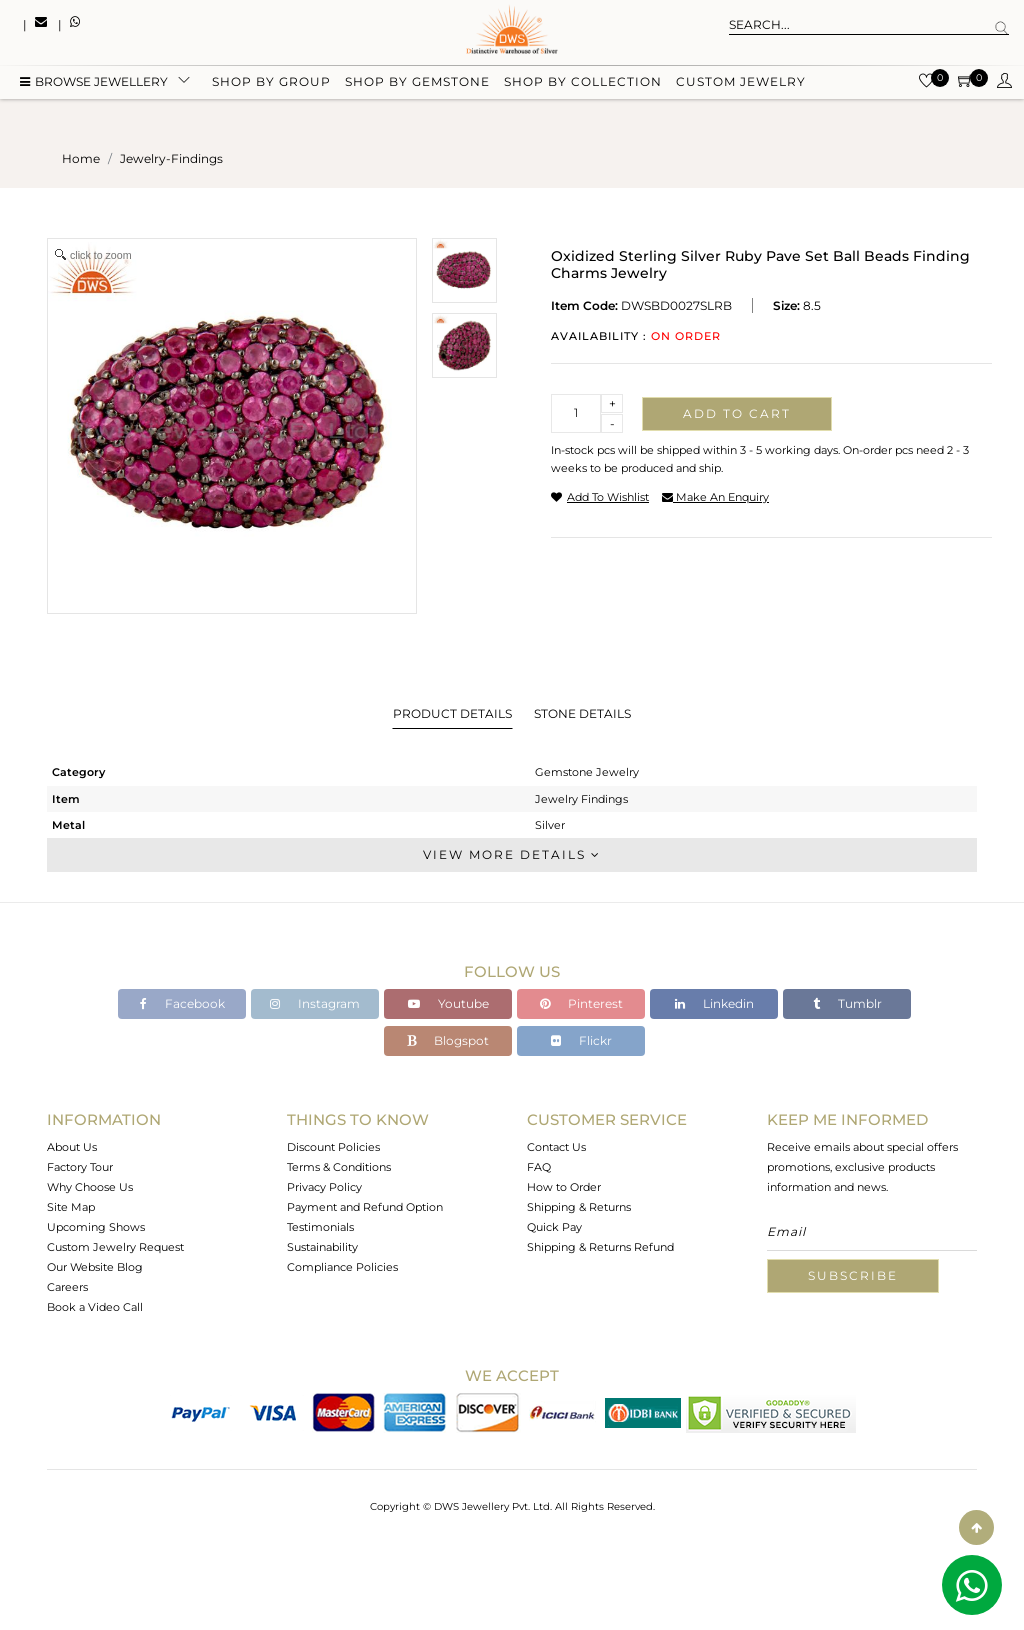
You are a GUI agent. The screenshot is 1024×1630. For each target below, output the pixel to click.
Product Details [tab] (452, 713)
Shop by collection (583, 82)
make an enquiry (715, 497)
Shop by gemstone (417, 82)
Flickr (581, 1040)
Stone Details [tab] (582, 713)
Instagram (315, 1003)
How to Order (564, 1187)
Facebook (182, 1003)
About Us (72, 1147)
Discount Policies (333, 1147)
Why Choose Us (90, 1187)
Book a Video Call (95, 1307)
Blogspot (448, 1040)
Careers (67, 1287)
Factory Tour (80, 1167)
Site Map (71, 1207)
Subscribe (853, 1275)
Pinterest (581, 1003)
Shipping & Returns (579, 1207)
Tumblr (847, 1003)
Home (81, 158)
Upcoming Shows (96, 1227)
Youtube (448, 1003)
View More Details (512, 854)
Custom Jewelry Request (115, 1247)
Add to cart (737, 413)
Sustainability (322, 1247)
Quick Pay (554, 1227)
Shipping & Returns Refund (600, 1247)
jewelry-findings (171, 158)
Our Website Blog (95, 1267)
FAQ (539, 1167)
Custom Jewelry (741, 82)
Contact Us (556, 1147)
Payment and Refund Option (365, 1207)
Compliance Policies (342, 1267)
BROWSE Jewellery (94, 82)
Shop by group (271, 82)
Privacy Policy (324, 1187)
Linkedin (714, 1003)
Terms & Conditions (339, 1167)
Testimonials (320, 1227)
